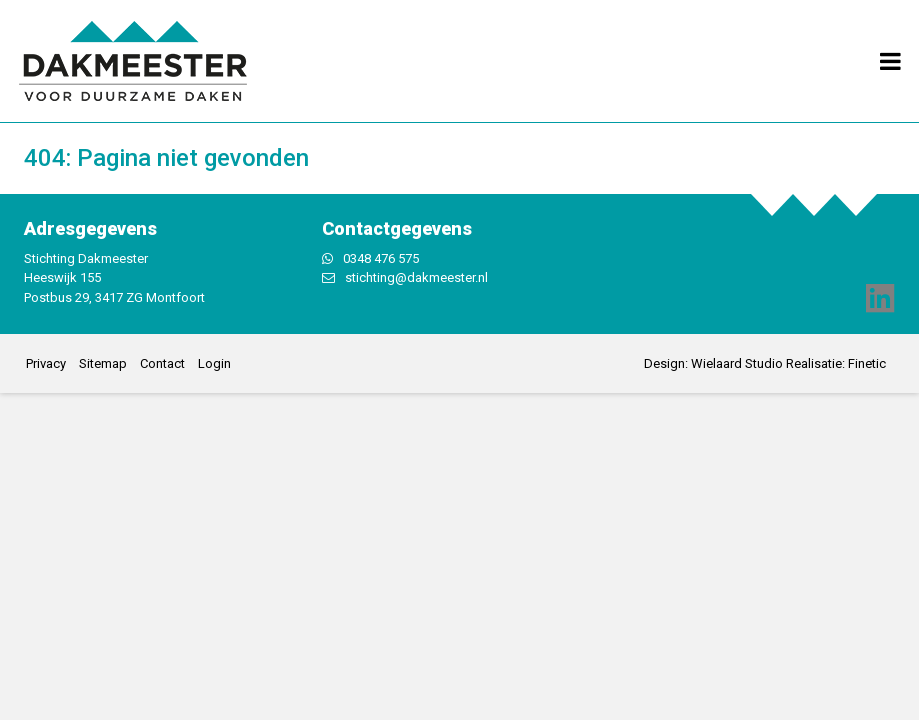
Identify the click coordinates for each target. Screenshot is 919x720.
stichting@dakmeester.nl (416, 277)
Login (214, 363)
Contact (162, 363)
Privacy (46, 363)
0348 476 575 (381, 258)
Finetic (867, 363)
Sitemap (103, 363)
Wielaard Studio (737, 363)
